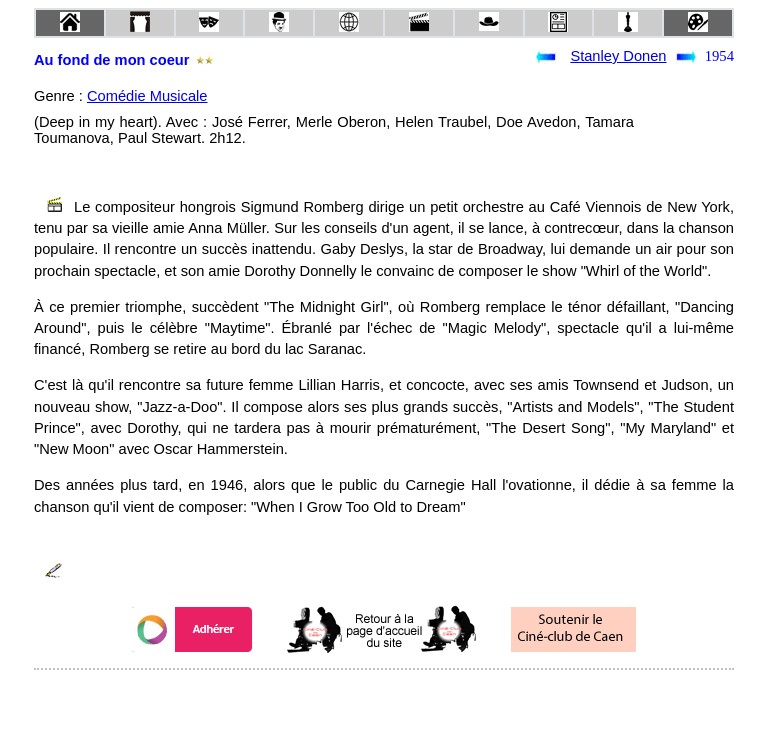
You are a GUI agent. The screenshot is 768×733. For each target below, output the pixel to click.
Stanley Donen (618, 56)
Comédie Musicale (147, 96)
